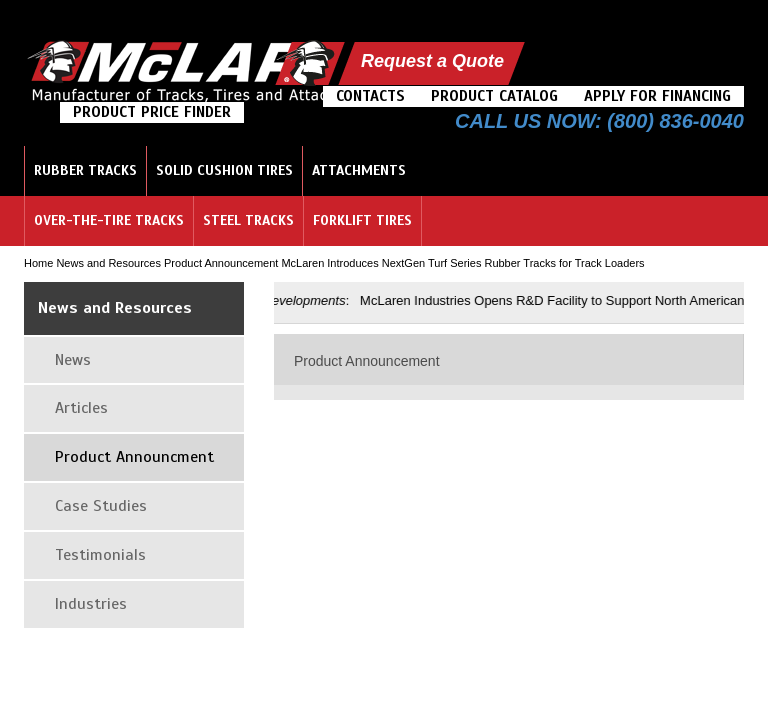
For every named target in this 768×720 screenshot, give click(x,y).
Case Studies (101, 506)
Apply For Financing (657, 96)
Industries (91, 604)
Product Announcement (221, 263)
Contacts (370, 96)
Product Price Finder (152, 112)
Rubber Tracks (85, 170)
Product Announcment (134, 457)
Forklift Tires (362, 220)
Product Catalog (494, 96)
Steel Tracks (248, 220)
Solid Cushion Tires (224, 170)
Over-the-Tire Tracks (109, 220)
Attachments (359, 170)
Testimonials (100, 555)
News (73, 360)
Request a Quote (432, 61)
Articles (81, 408)
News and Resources (108, 263)
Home (38, 263)
